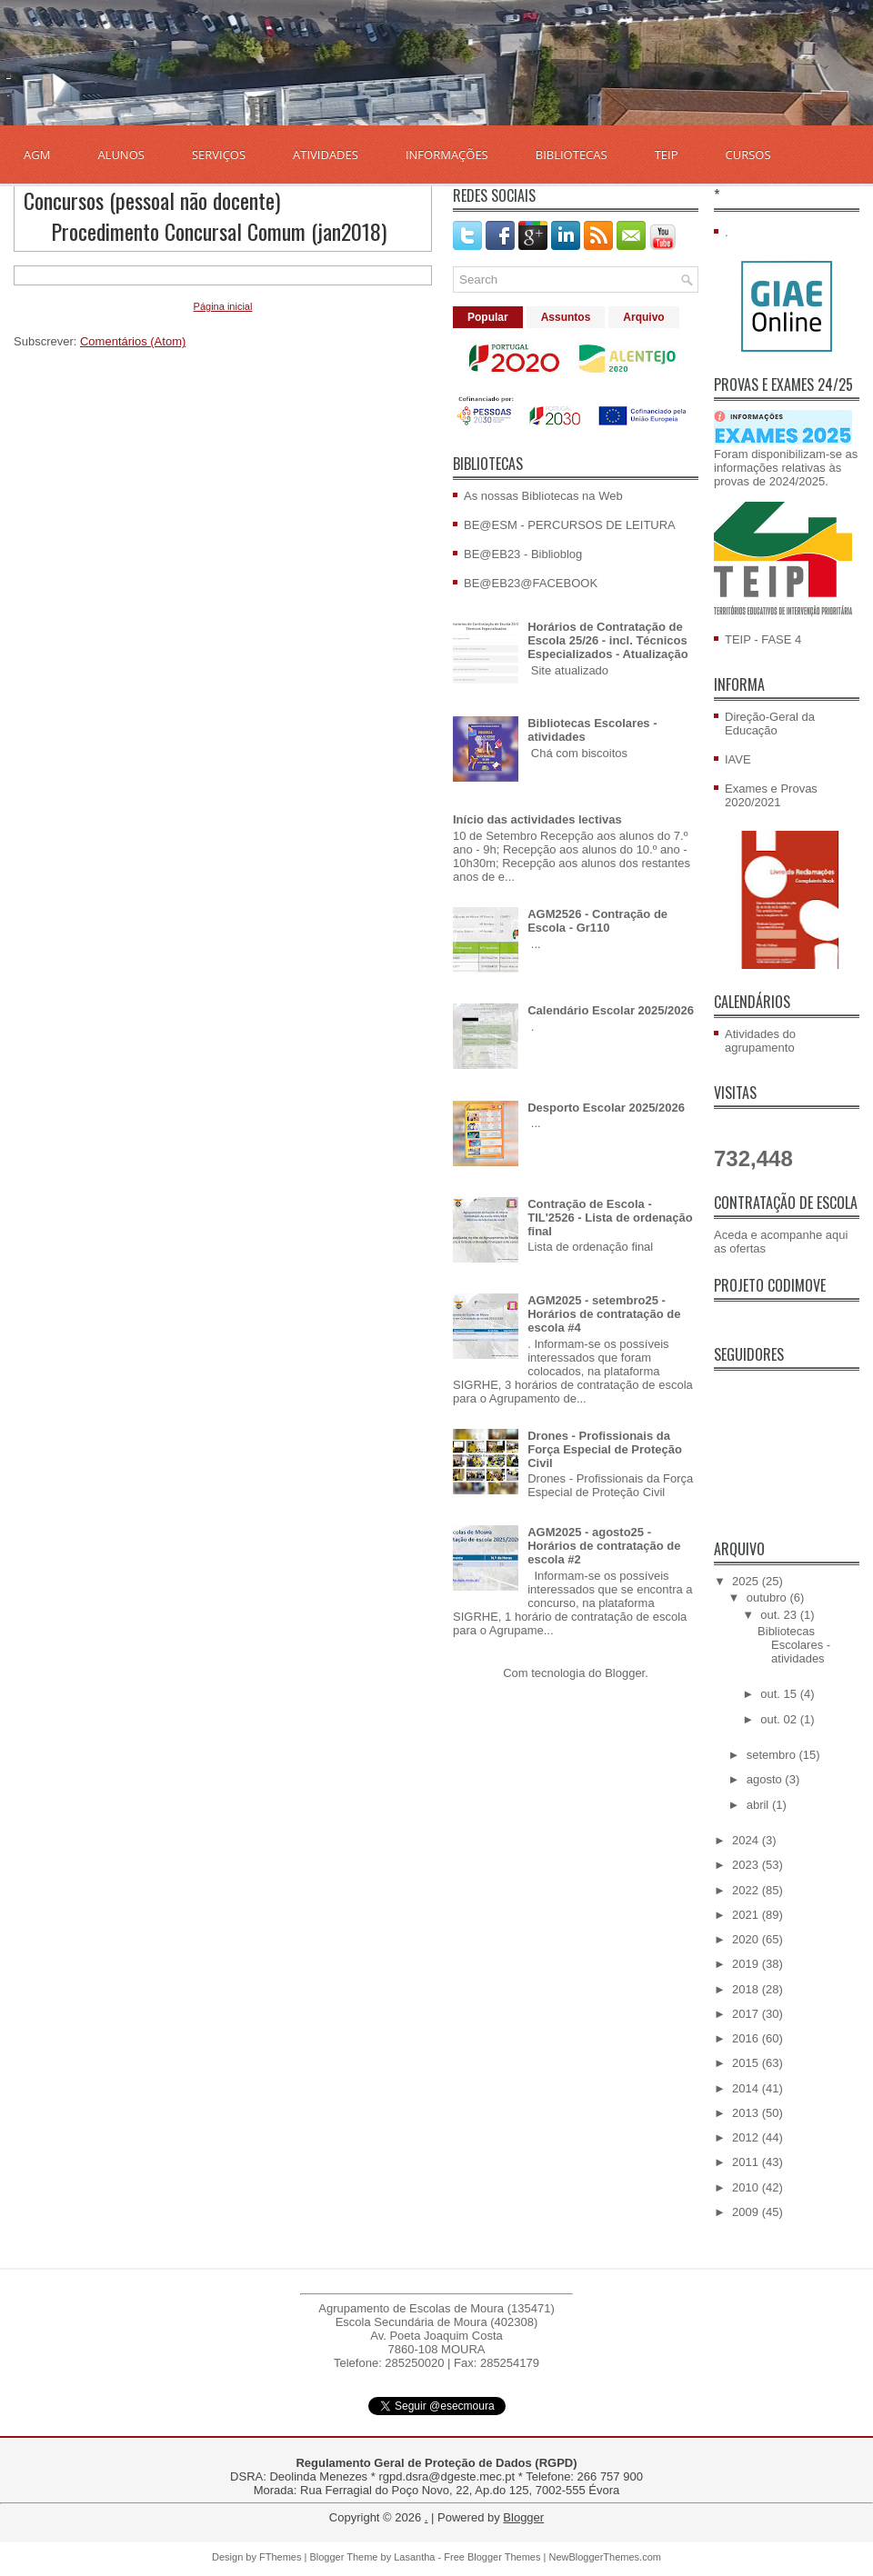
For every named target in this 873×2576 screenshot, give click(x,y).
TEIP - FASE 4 (763, 639)
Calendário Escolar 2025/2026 (610, 1010)
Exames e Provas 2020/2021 (771, 795)
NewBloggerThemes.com (604, 2556)
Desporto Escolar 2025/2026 (606, 1107)
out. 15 (779, 1694)
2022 (747, 1890)
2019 (747, 1964)
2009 (747, 2212)
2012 (747, 2137)
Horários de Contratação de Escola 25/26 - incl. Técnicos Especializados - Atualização (607, 640)
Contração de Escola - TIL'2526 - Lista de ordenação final (610, 1217)
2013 (747, 2113)
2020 (747, 1939)
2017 (747, 2014)
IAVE (738, 759)
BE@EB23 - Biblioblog (523, 554)
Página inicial (223, 306)
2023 (747, 1865)
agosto (766, 1779)
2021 (747, 1915)
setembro (773, 1755)
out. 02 (779, 1719)
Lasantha (414, 2556)
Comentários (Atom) (133, 341)
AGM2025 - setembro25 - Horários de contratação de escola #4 (603, 1313)
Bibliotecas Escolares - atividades (794, 1644)
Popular (487, 317)
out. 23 (779, 1615)
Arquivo (643, 317)
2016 (747, 2038)
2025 (747, 1581)
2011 (747, 2162)
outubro (768, 1597)
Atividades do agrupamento (760, 1040)
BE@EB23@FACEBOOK (530, 583)
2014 (747, 2088)
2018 (747, 1989)
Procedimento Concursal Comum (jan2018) (218, 231)
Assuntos (566, 317)
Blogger (625, 1673)
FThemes (280, 2556)
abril (759, 1805)
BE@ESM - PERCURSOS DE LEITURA (570, 525)
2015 (747, 2063)
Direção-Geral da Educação (770, 723)
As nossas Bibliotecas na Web (543, 496)
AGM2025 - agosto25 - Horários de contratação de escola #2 (603, 1545)
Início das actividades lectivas (537, 819)
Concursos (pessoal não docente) (152, 200)
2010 (747, 2187)
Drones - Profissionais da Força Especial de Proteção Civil (604, 1449)
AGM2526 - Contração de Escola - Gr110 (597, 920)
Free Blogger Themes (492, 2556)
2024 (747, 1840)
